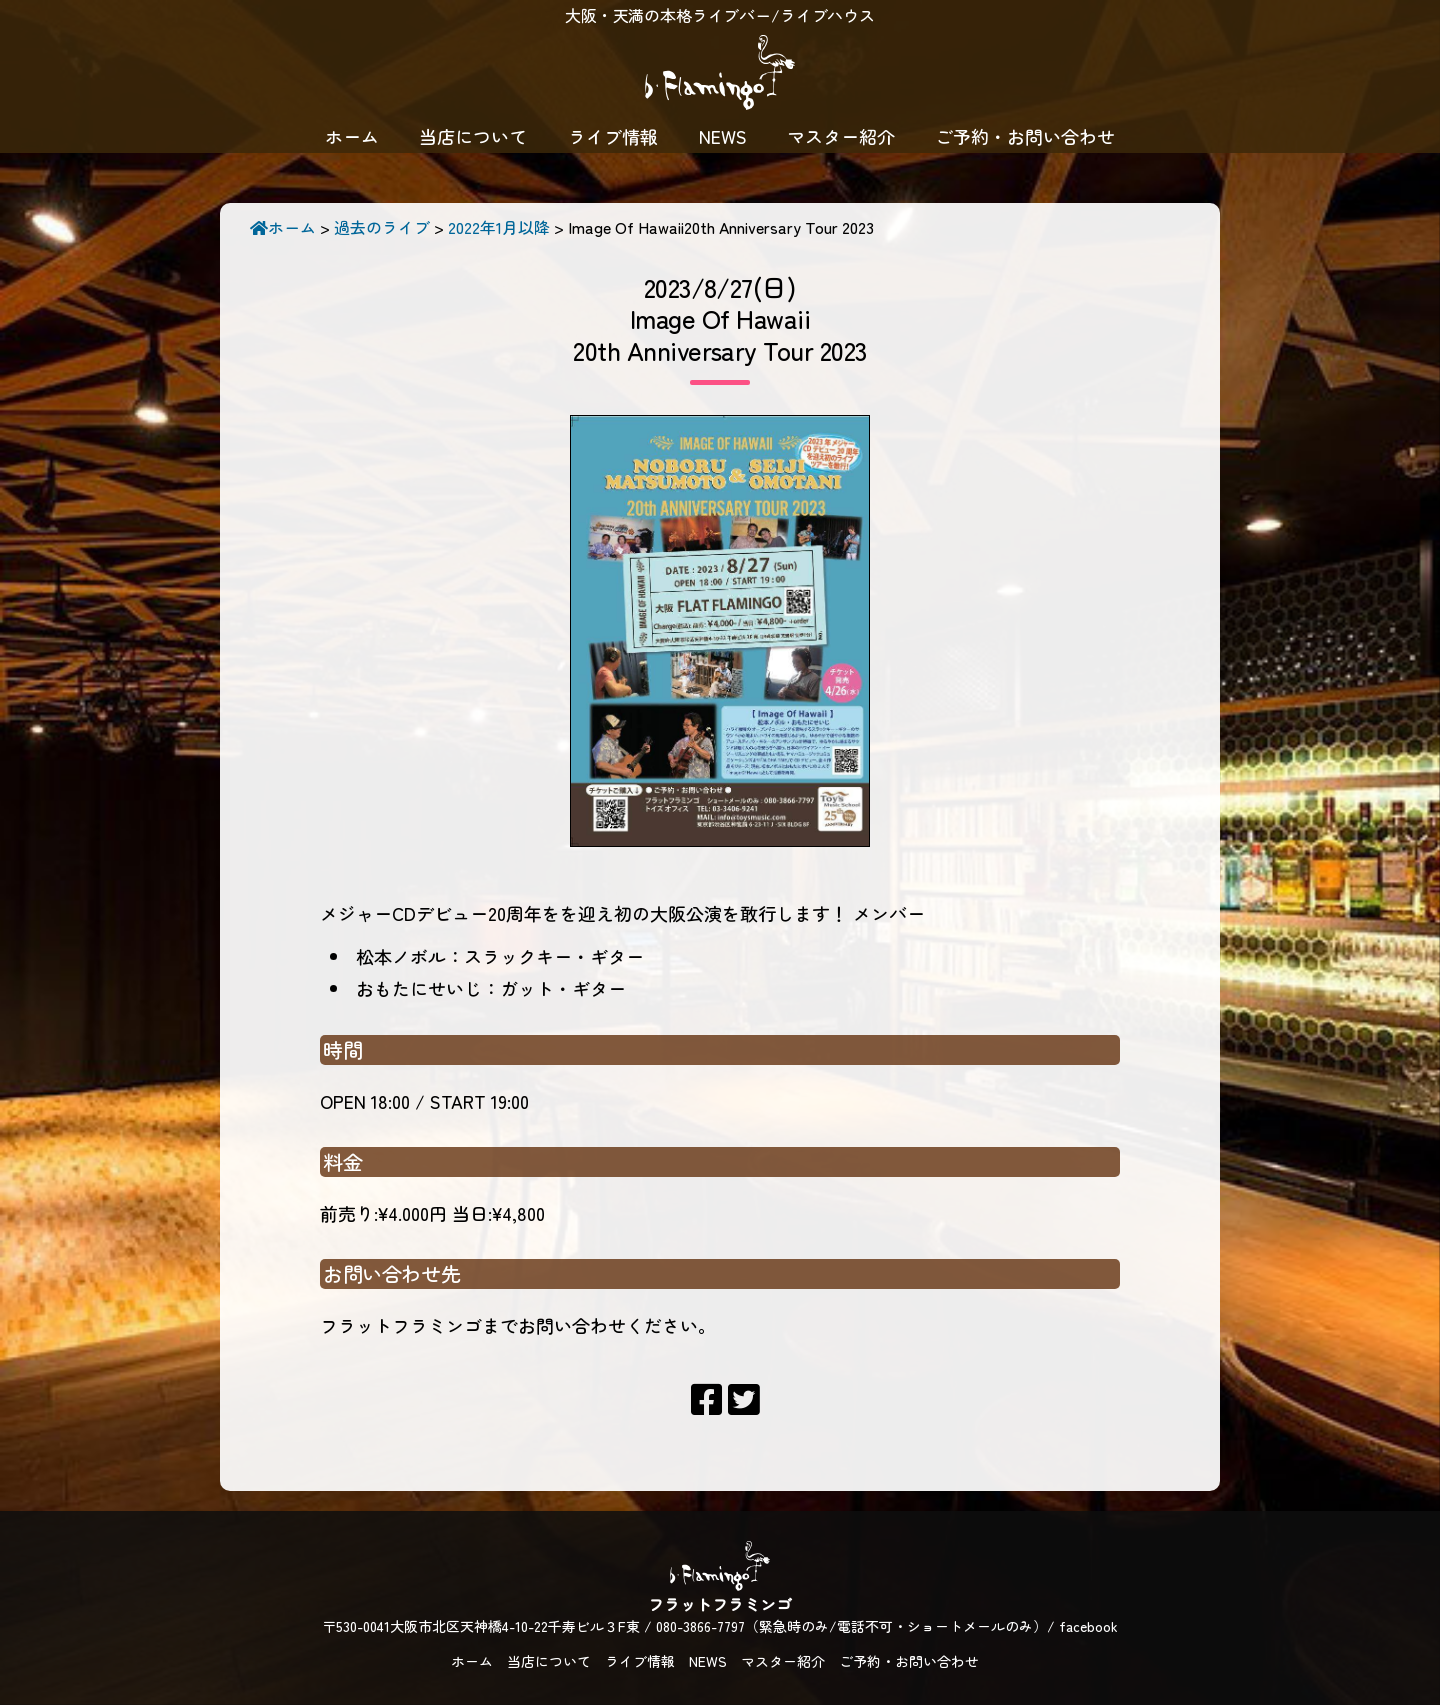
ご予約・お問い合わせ (1025, 136)
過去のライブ (382, 227)
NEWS (723, 136)
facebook (1088, 1626)
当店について (473, 136)
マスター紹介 (841, 136)
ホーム (352, 136)
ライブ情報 (613, 136)
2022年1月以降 (499, 227)
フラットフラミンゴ (720, 75)
